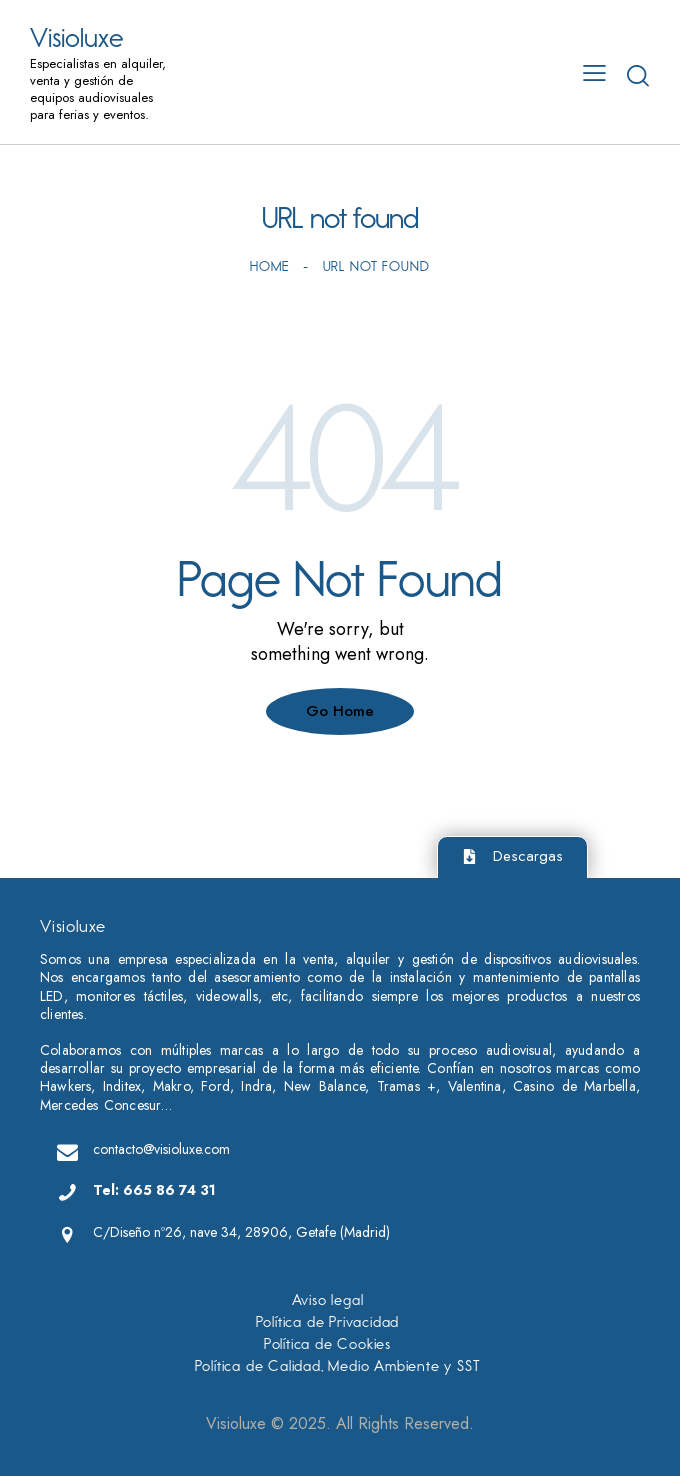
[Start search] (637, 75)
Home (269, 266)
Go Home (340, 711)
